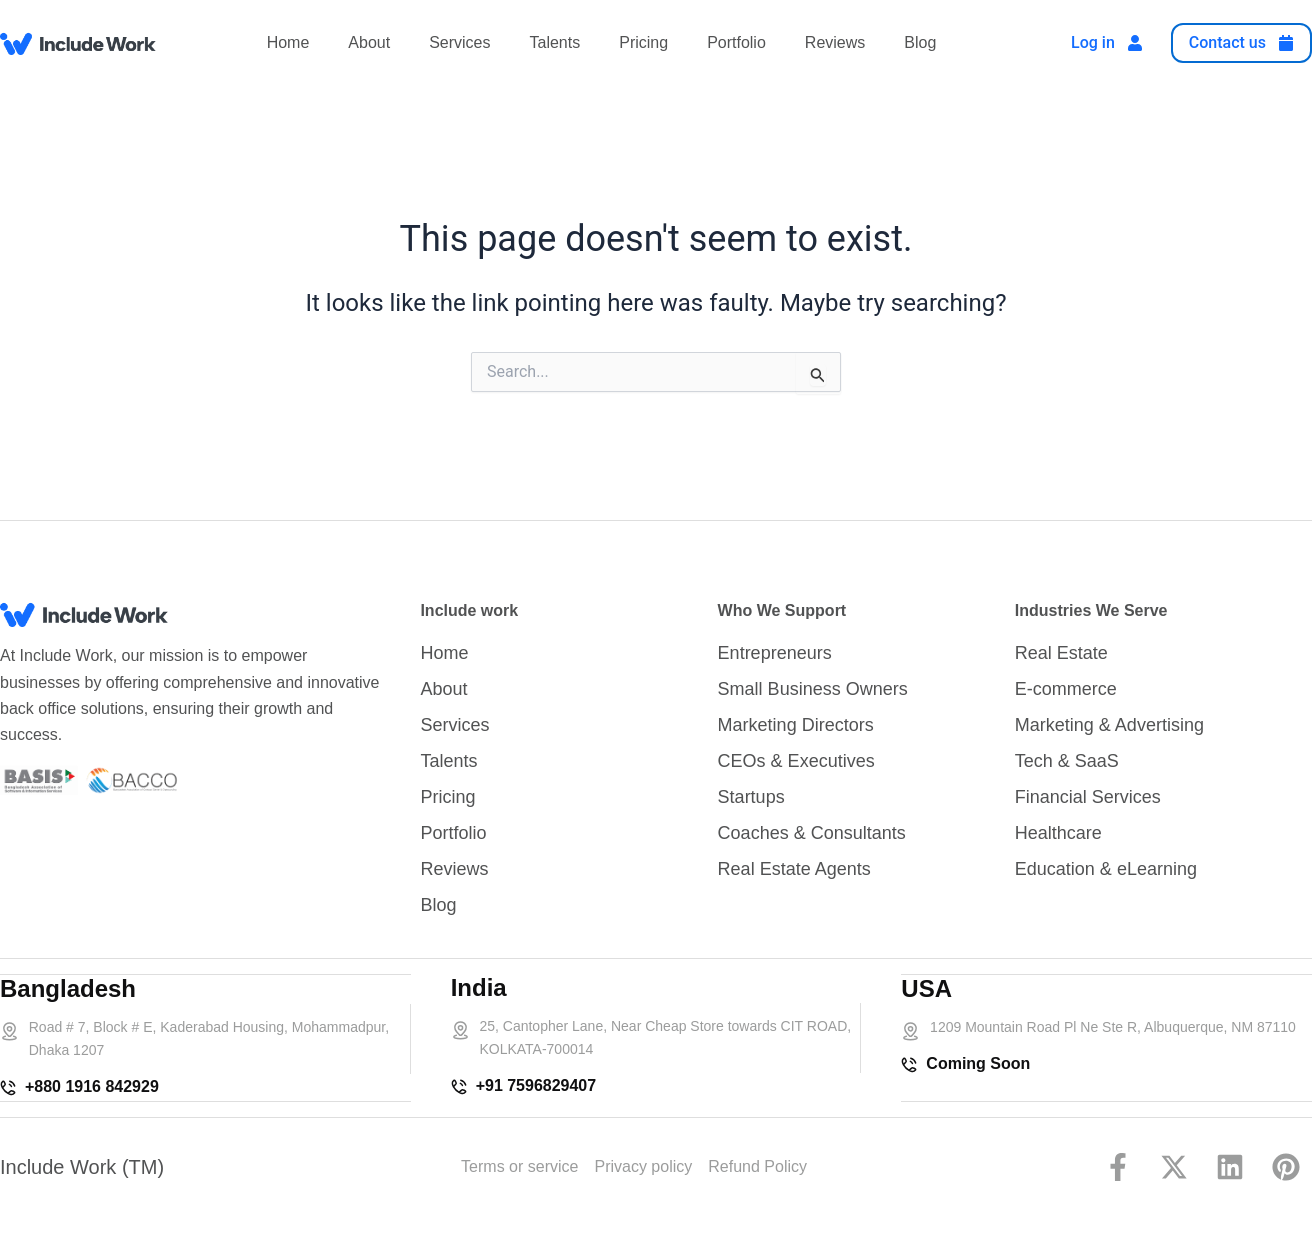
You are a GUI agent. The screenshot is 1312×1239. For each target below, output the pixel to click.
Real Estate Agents (794, 870)
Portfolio (736, 42)
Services (459, 42)
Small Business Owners (813, 690)
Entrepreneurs (775, 654)
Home (288, 42)
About (369, 42)
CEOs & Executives (796, 762)
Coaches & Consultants (812, 834)
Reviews (835, 42)
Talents (555, 42)
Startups (751, 798)
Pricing (643, 42)
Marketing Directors (796, 726)
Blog (920, 42)
